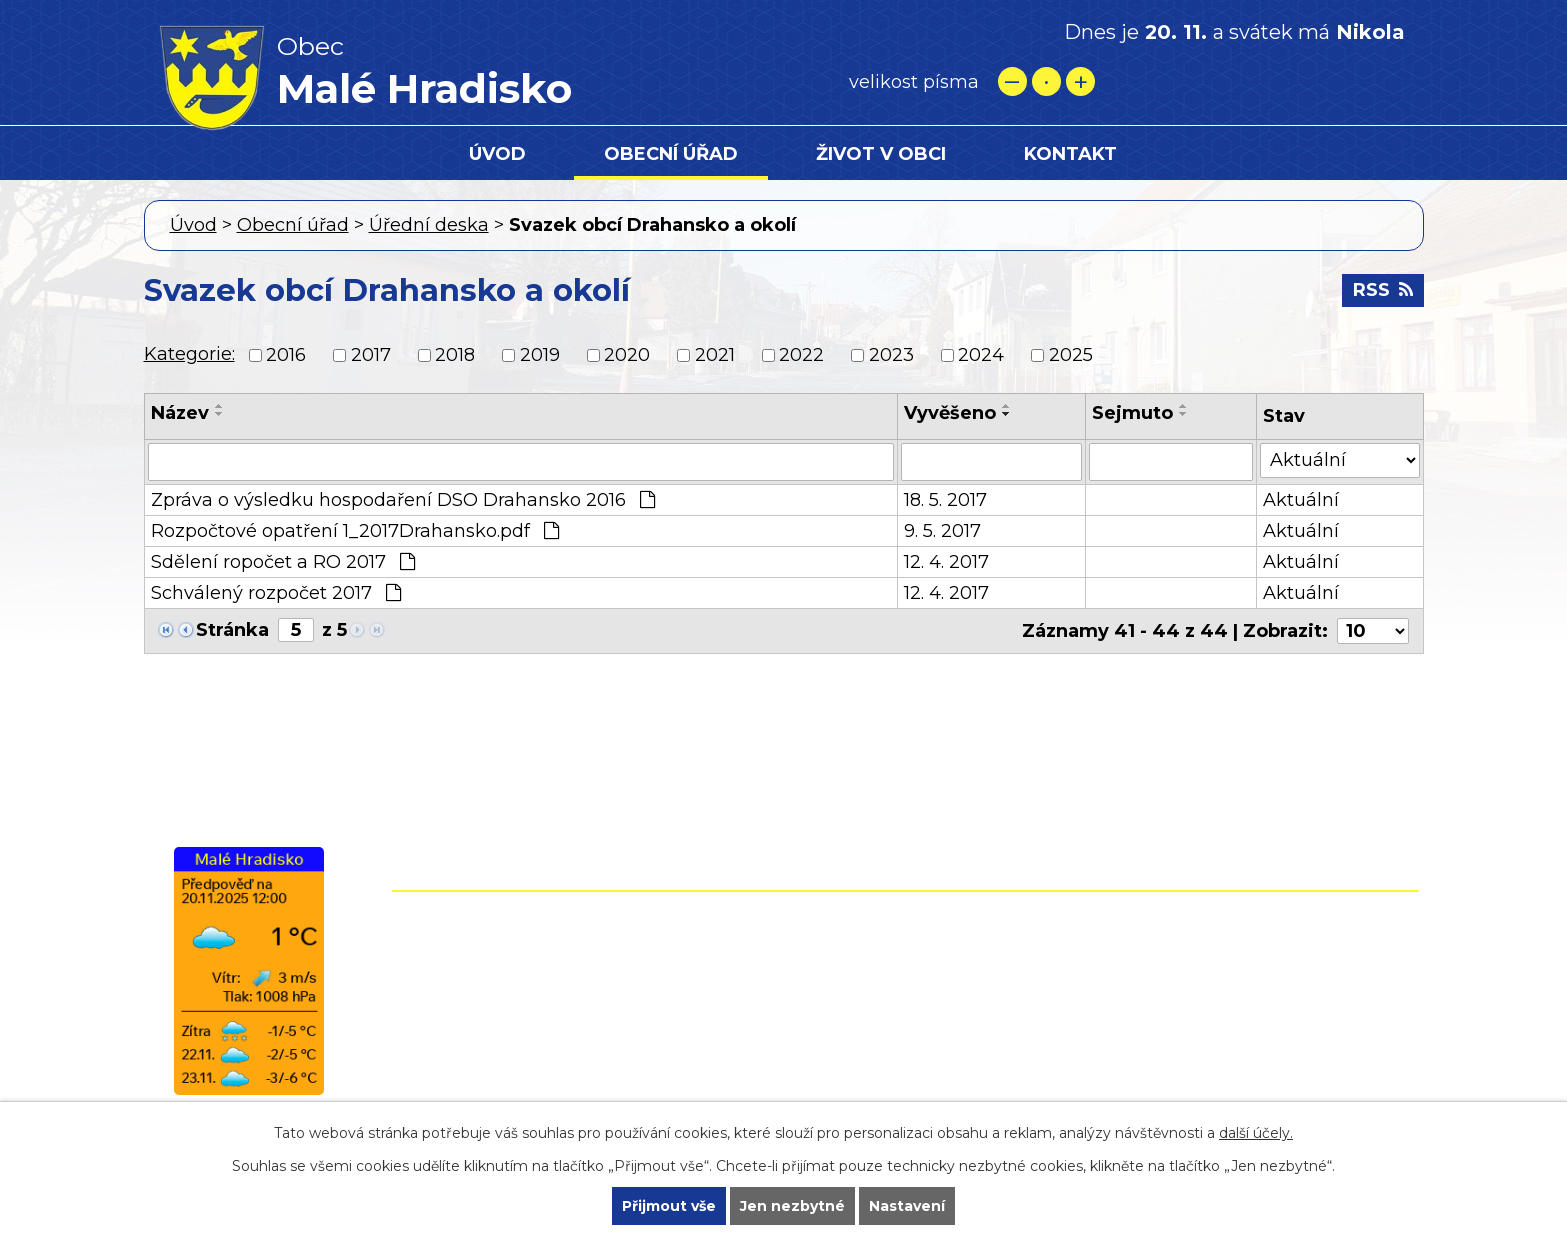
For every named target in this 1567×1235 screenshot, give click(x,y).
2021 (715, 355)
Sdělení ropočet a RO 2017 (283, 562)
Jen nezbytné (792, 1206)
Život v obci (881, 154)
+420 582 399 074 (819, 963)
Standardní (1046, 81)
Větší (1080, 81)
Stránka (232, 630)
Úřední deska (429, 225)
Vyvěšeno (950, 413)
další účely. (1256, 1133)
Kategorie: (189, 354)
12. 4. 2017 (946, 562)
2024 (981, 355)
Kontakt (1070, 154)
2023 (891, 355)
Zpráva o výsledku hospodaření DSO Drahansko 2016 (403, 500)
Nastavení (907, 1206)
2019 (540, 355)
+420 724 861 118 (812, 992)
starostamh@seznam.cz (782, 1049)
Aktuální (1301, 500)
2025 (1071, 355)
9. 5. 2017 (942, 531)
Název (180, 413)
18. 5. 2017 (945, 500)
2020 (627, 355)
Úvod (497, 154)
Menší (1012, 81)
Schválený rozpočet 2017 (276, 593)
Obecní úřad (671, 154)
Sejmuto (1132, 413)
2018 (455, 355)
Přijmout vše (669, 1206)
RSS (1383, 290)
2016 (286, 355)
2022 (801, 355)
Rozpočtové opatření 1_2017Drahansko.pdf (355, 531)
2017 (371, 355)
